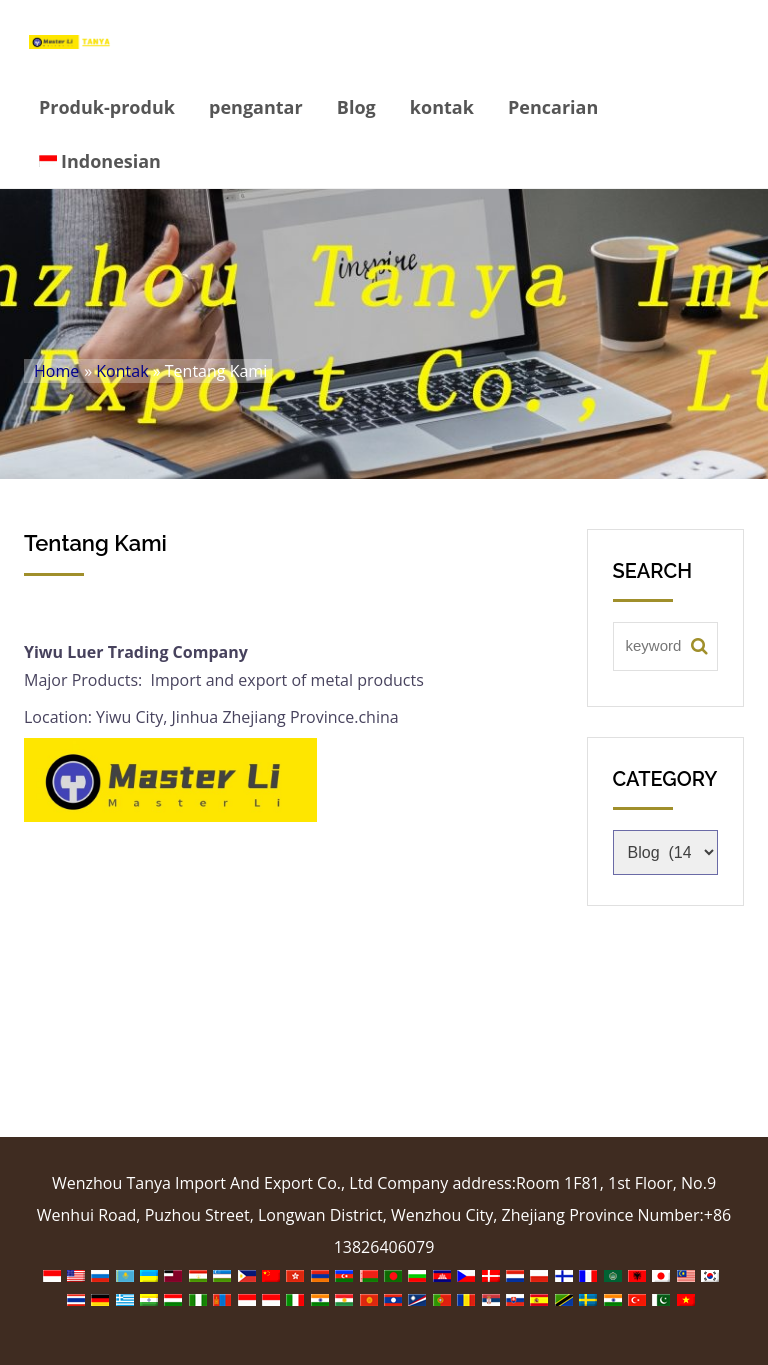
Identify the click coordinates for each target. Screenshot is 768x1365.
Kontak (122, 371)
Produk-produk (107, 107)
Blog (356, 107)
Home (56, 371)
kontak (442, 107)
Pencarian (553, 107)
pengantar (256, 107)
